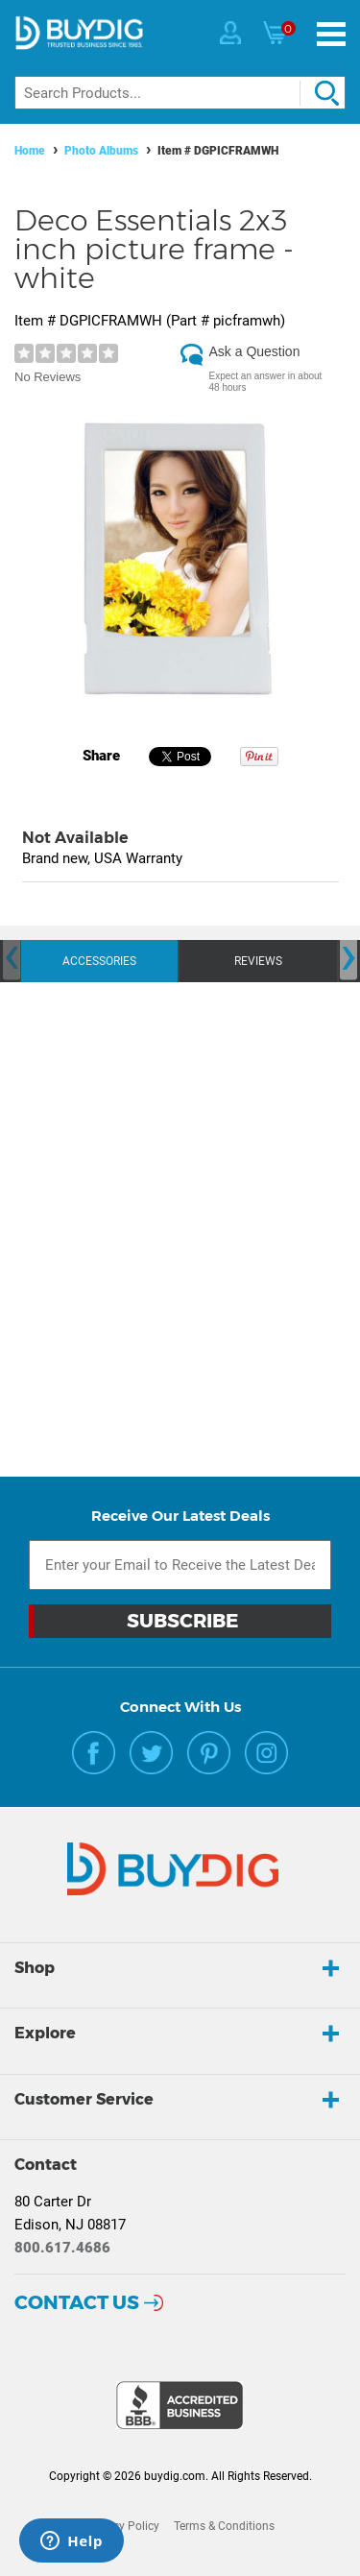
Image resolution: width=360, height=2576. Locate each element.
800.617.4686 (62, 2247)
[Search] (180, 92)
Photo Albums (101, 150)
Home (29, 150)
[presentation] (11, 957)
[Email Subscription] (180, 1565)
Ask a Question (254, 351)
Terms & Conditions (224, 2526)
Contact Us (76, 2302)
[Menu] (331, 34)
